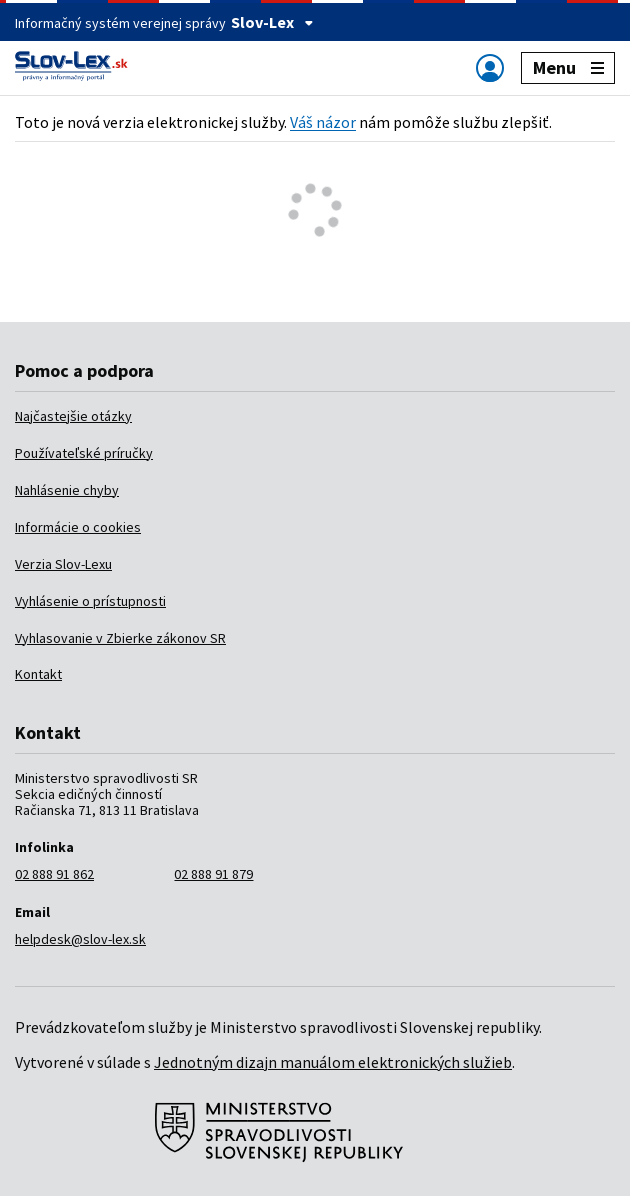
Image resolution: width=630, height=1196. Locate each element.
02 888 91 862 (54, 874)
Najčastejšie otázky (73, 416)
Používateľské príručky (84, 453)
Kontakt (38, 674)
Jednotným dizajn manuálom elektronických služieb (333, 1062)
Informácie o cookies (78, 527)
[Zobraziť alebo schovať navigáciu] (490, 67)
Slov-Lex (272, 22)
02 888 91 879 (213, 874)
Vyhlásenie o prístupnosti (90, 601)
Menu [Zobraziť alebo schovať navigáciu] (568, 67)
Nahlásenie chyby (67, 490)
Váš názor (323, 122)
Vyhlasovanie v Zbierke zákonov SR (120, 638)
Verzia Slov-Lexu (63, 564)
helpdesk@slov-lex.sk (80, 939)
